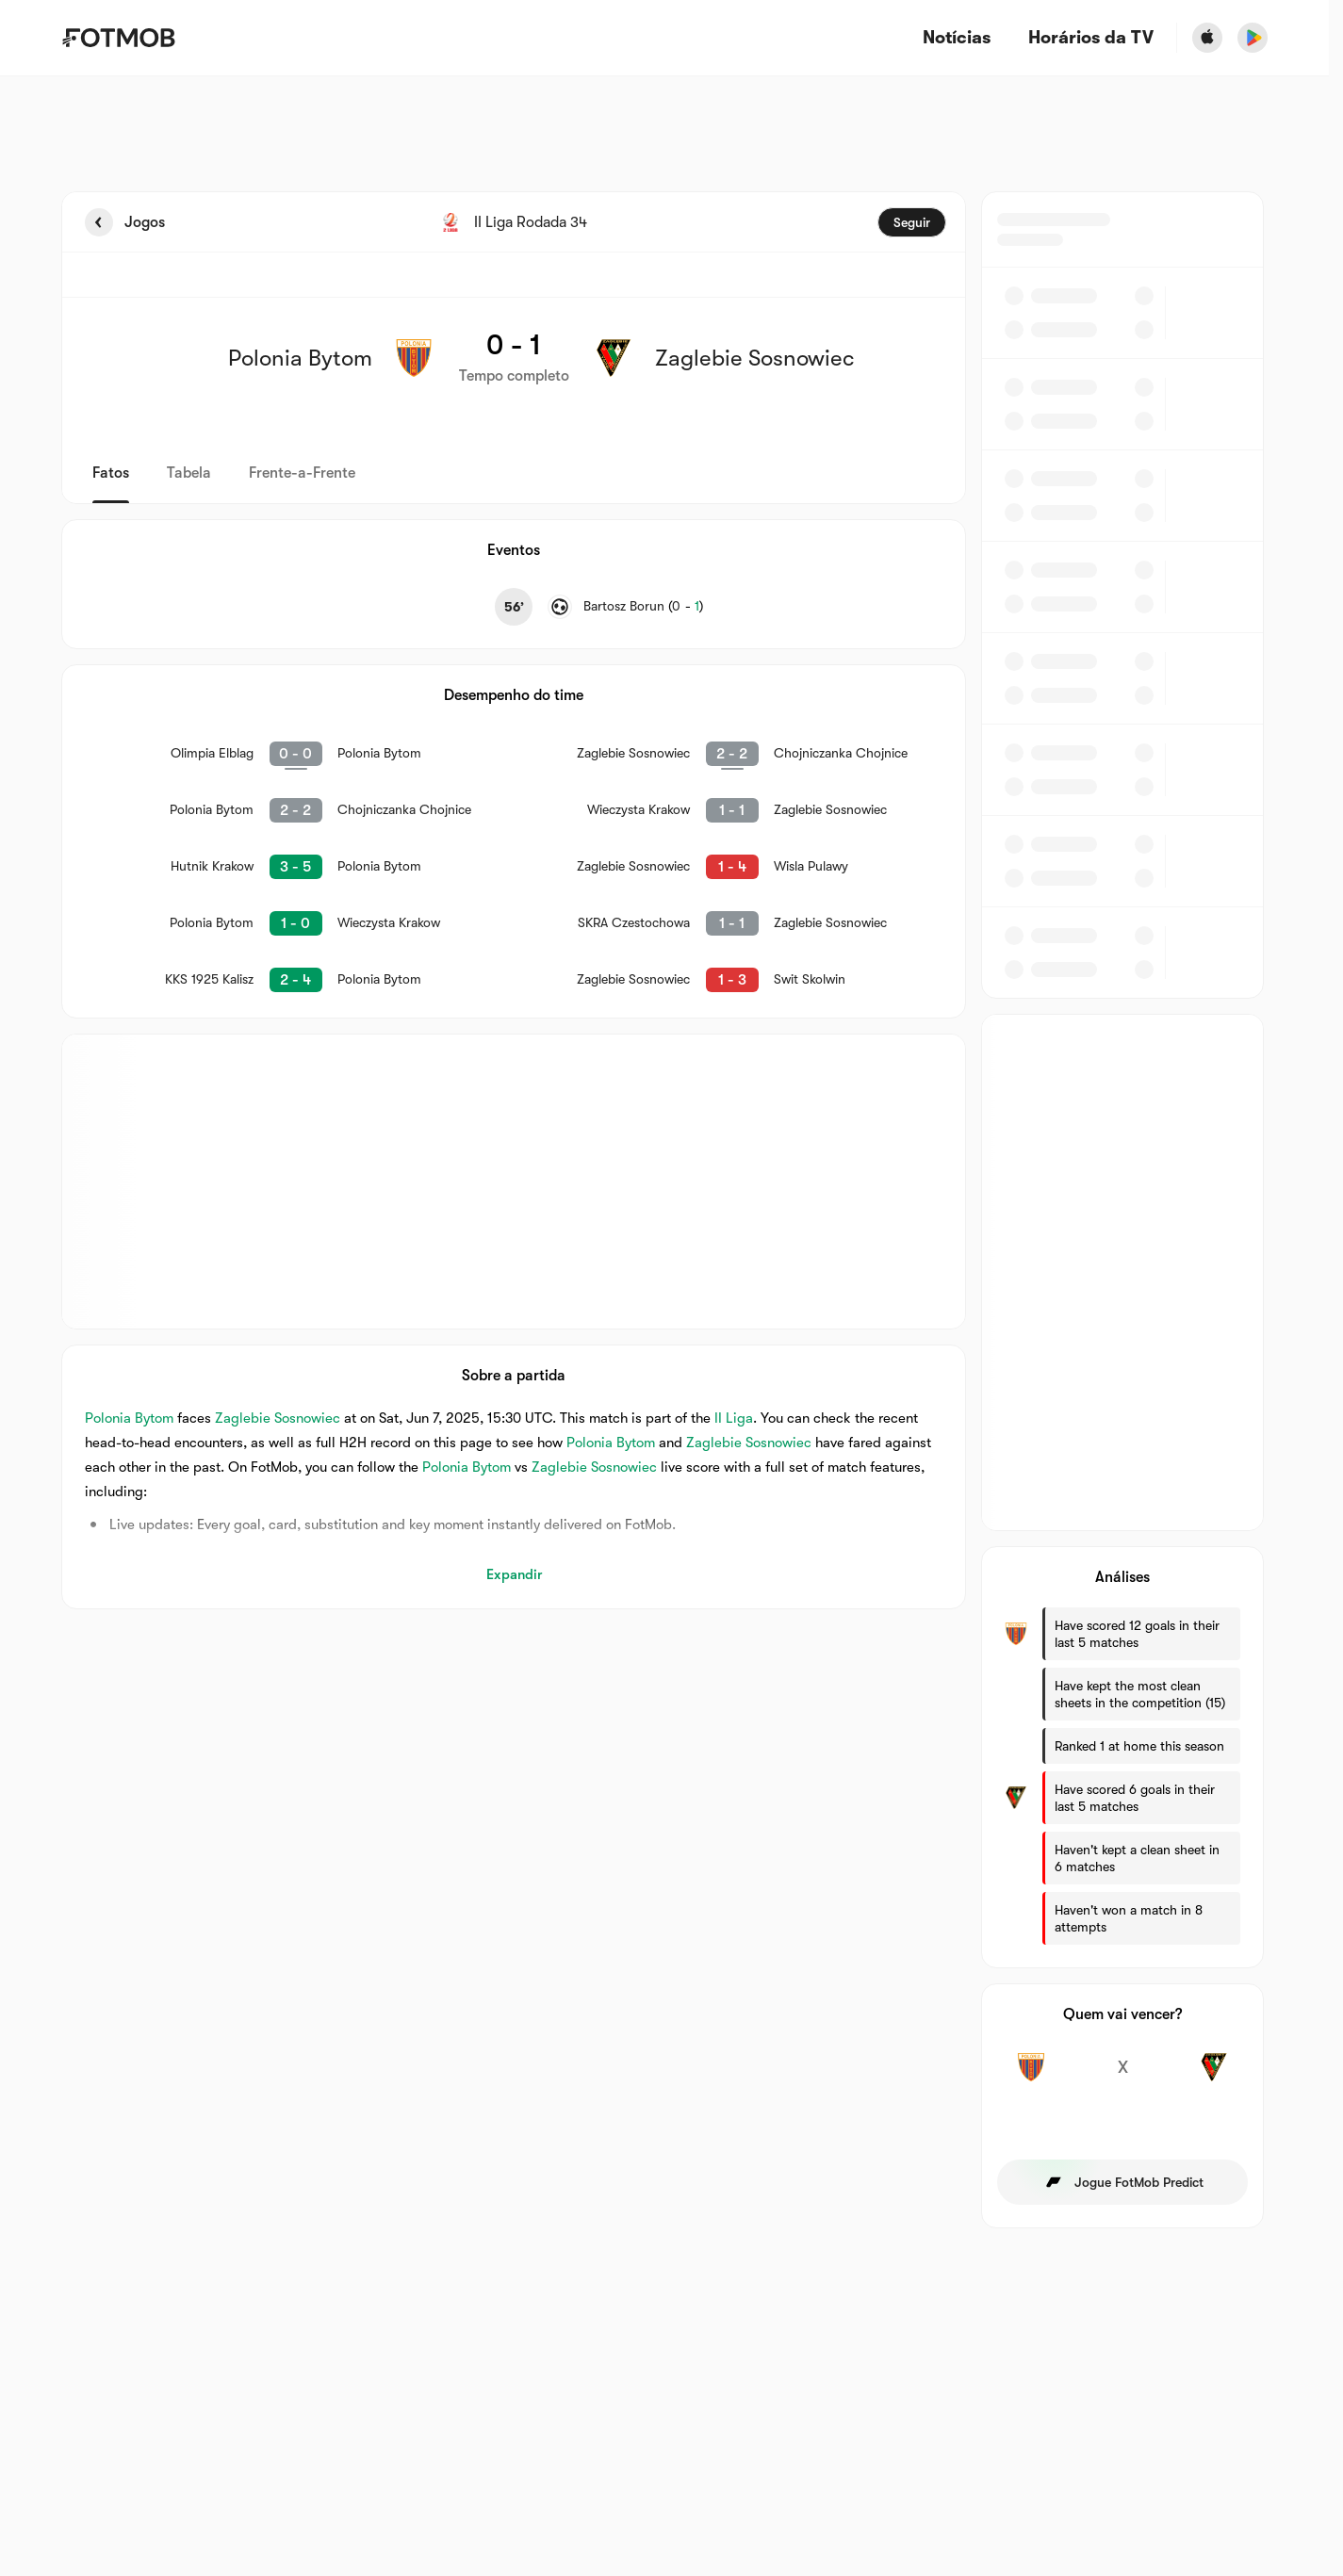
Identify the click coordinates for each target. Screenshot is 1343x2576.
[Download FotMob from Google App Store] (1252, 38)
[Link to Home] (118, 37)
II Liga (733, 1418)
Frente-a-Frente (302, 473)
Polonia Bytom (129, 1418)
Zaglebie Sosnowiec (277, 1418)
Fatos (110, 473)
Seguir (911, 222)
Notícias (957, 38)
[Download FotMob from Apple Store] (1207, 38)
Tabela (189, 473)
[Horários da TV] (1091, 38)
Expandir (514, 1574)
